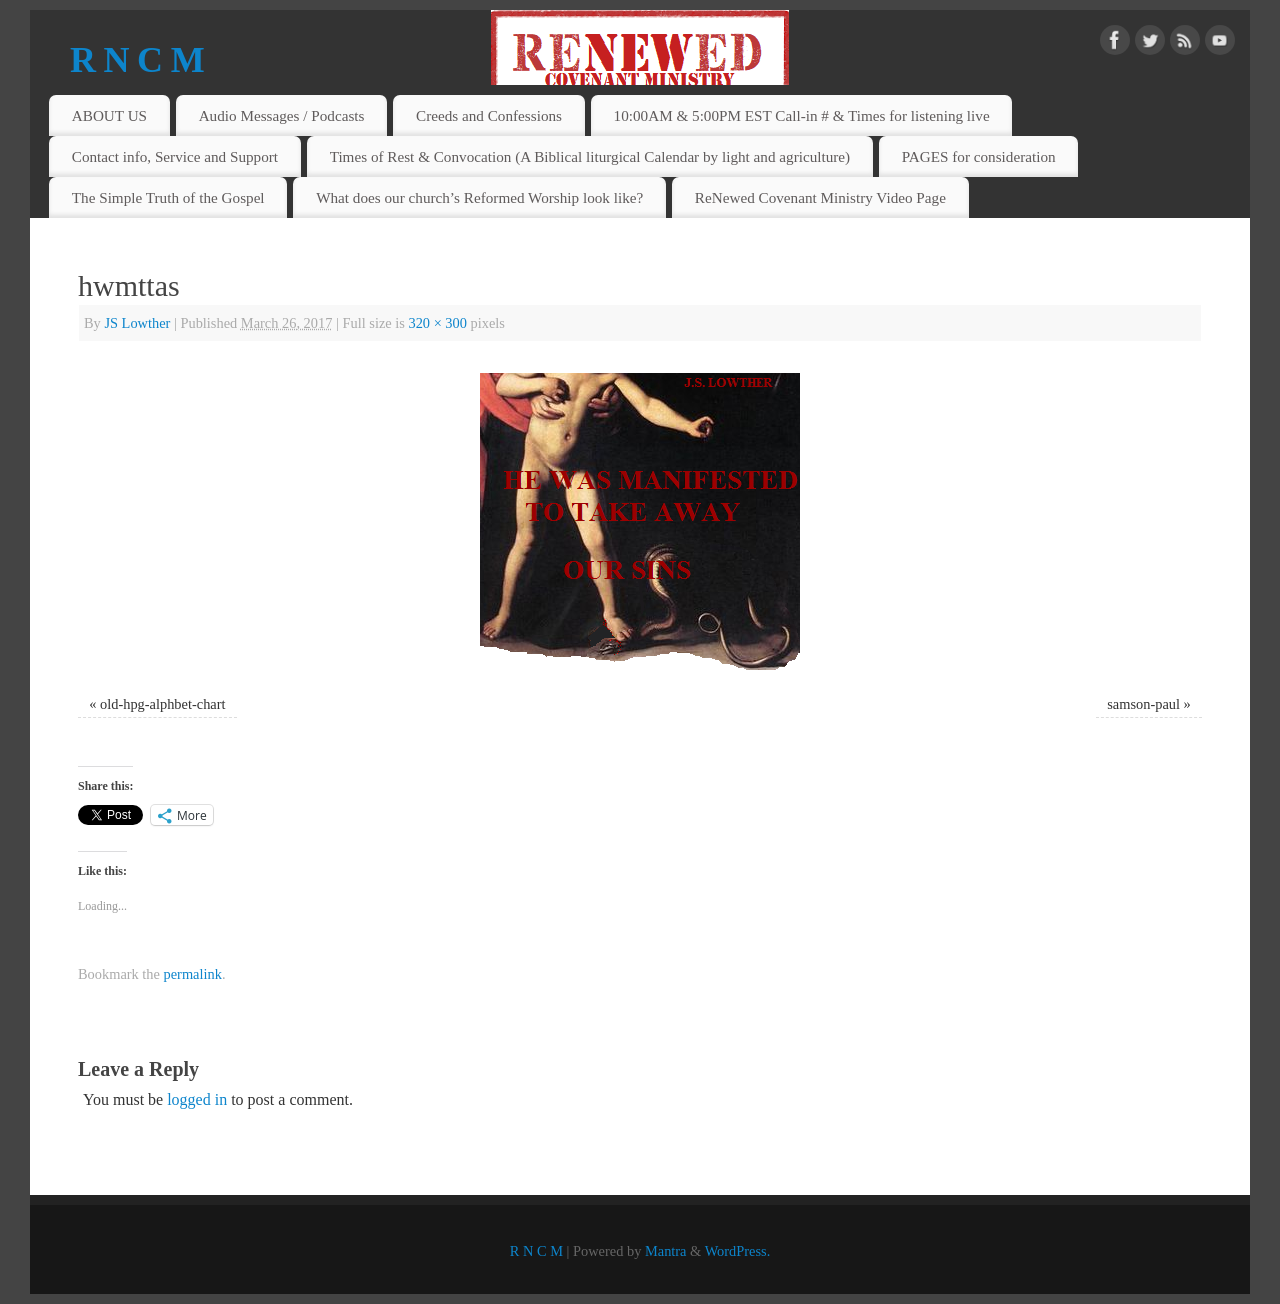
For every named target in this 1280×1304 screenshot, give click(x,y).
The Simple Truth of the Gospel (168, 197)
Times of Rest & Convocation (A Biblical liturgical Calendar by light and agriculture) (590, 156)
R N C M (137, 60)
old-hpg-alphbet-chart (162, 704)
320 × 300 (437, 323)
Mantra (666, 1251)
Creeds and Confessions (489, 115)
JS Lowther (137, 323)
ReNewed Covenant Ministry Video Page (820, 197)
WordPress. (738, 1251)
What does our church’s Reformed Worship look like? (479, 197)
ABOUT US (109, 115)
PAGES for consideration (979, 156)
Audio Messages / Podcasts (282, 115)
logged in (197, 1099)
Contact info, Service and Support (175, 156)
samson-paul (1143, 704)
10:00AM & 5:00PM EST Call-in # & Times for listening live (802, 115)
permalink (193, 974)
